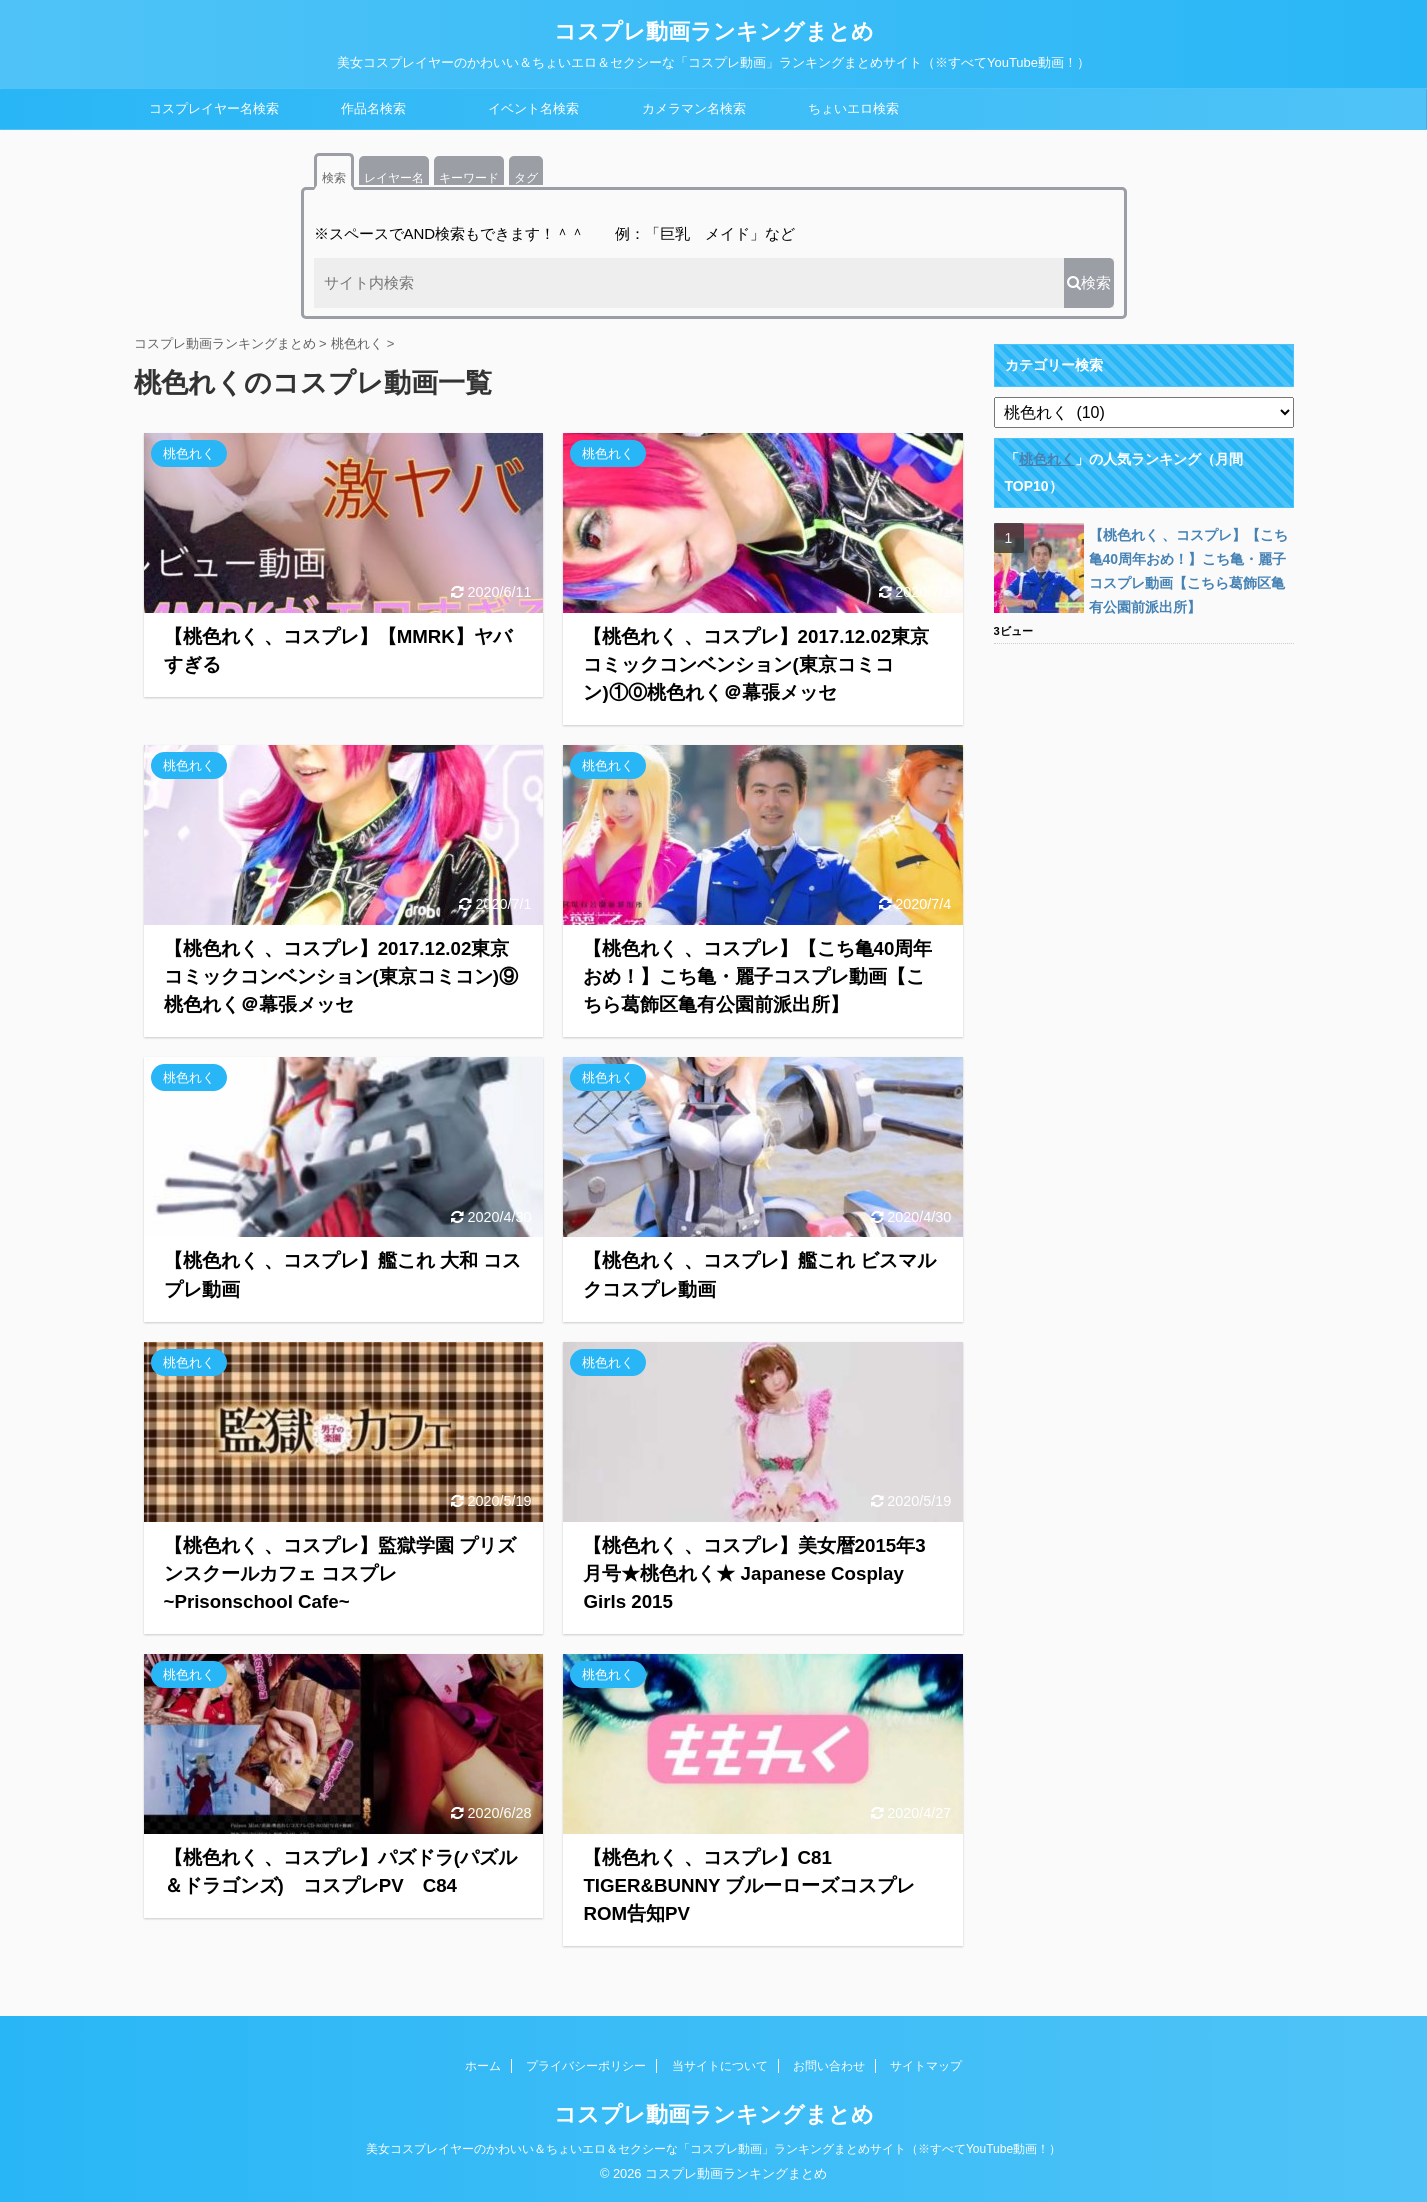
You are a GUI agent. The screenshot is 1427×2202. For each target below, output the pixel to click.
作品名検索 (373, 108)
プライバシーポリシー (586, 2066)
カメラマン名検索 (694, 108)
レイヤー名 (394, 178)
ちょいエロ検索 (853, 108)
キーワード (469, 178)
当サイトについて (720, 2066)
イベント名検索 (533, 108)
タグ (526, 178)
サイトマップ (926, 2066)
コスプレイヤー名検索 (214, 108)
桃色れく (1047, 459)
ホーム (483, 2066)
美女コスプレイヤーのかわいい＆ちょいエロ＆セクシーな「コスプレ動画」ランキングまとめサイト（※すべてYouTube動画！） (713, 2149)
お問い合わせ (829, 2066)
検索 (334, 178)
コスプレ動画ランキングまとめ (714, 31)
